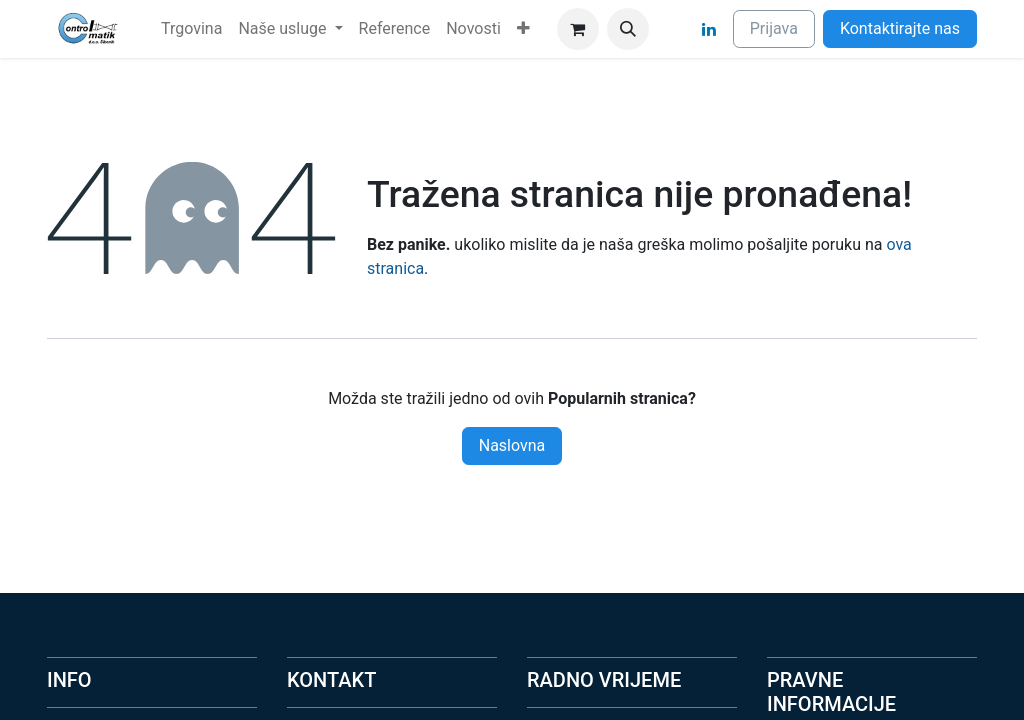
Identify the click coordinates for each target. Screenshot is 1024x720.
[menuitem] (191, 29)
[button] (628, 29)
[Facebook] (673, 29)
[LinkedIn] (709, 29)
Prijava (774, 28)
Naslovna (512, 445)
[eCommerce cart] (578, 29)
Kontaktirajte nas (900, 28)
